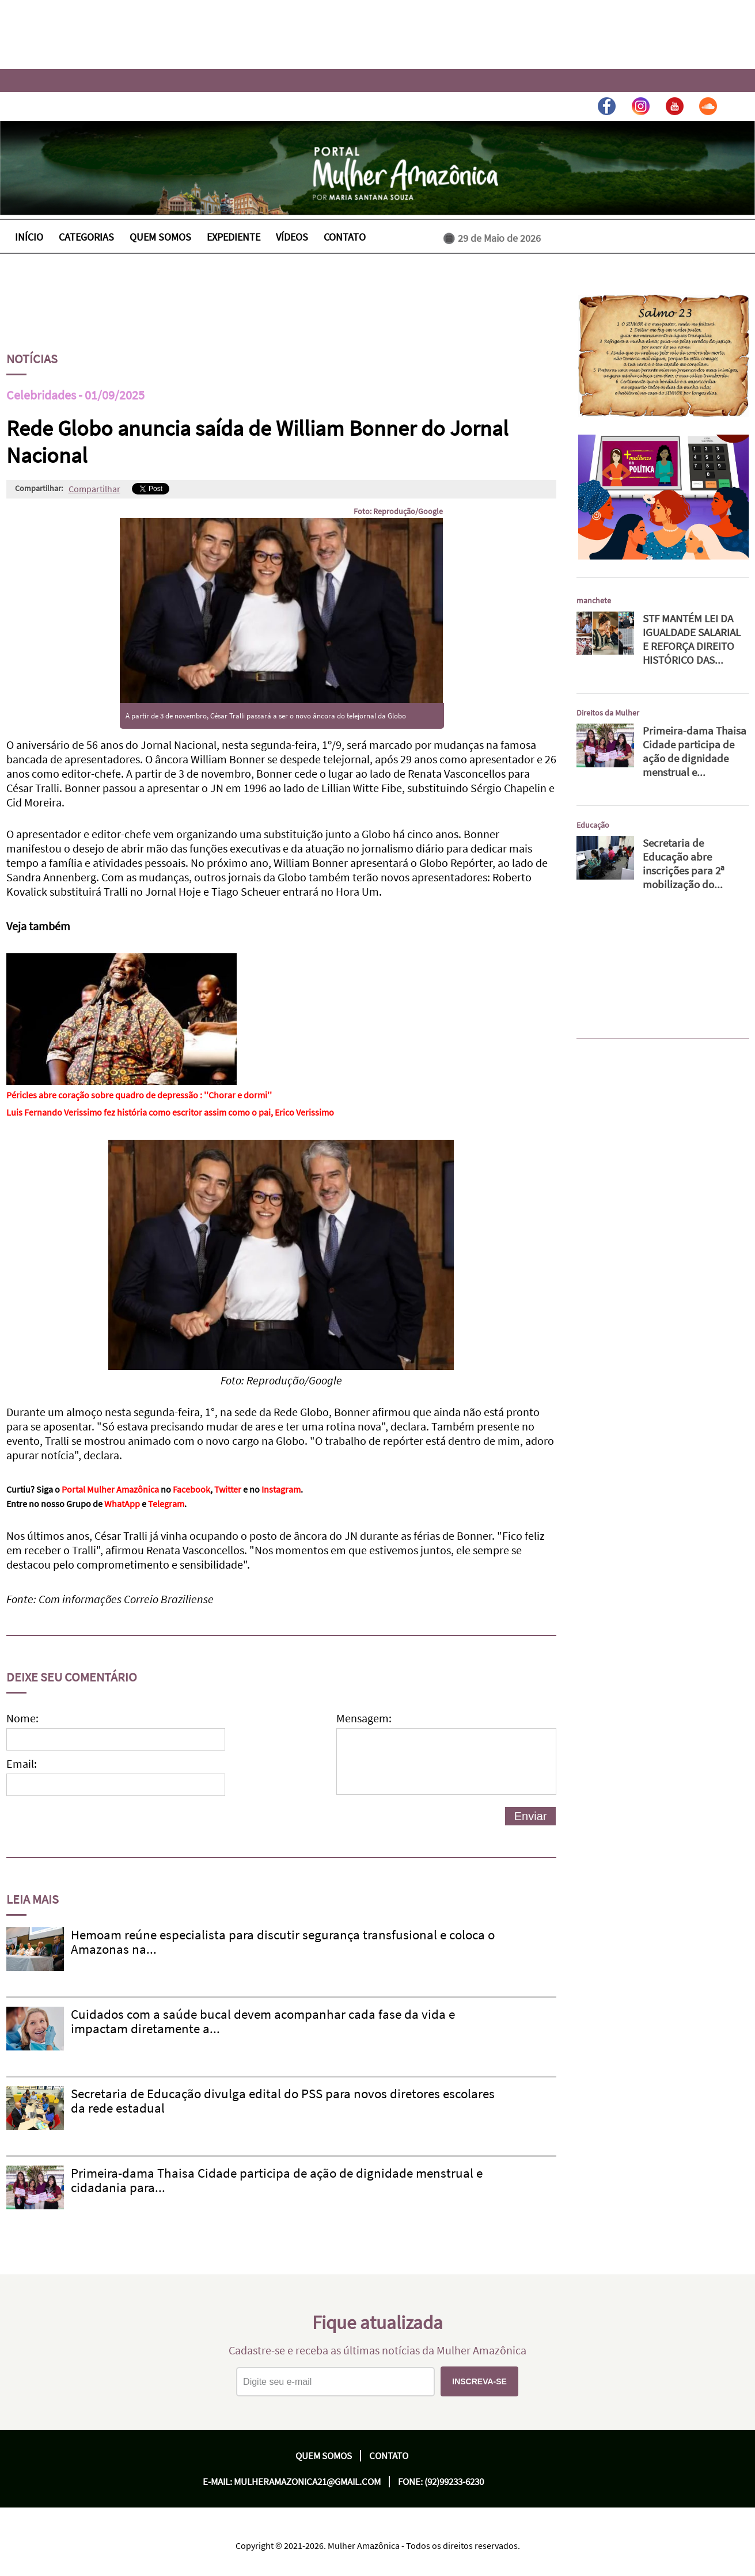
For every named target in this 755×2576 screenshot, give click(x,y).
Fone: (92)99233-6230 (441, 2481)
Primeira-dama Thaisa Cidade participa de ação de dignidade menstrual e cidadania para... (277, 2180)
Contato (388, 2455)
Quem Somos (323, 2455)
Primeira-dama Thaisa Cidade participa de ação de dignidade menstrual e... (694, 751)
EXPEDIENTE (233, 236)
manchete (593, 600)
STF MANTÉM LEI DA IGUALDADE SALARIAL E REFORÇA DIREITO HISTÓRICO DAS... (692, 639)
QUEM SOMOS (160, 236)
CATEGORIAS (86, 236)
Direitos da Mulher (607, 712)
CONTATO (345, 236)
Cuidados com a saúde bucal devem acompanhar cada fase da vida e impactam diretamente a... (263, 2021)
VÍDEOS (292, 236)
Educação (592, 825)
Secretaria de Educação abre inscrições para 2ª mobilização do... (683, 863)
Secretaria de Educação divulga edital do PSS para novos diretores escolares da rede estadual (283, 2100)
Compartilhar (94, 488)
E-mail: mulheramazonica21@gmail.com (292, 2481)
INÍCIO (29, 236)
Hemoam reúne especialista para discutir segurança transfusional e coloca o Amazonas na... (283, 1941)
